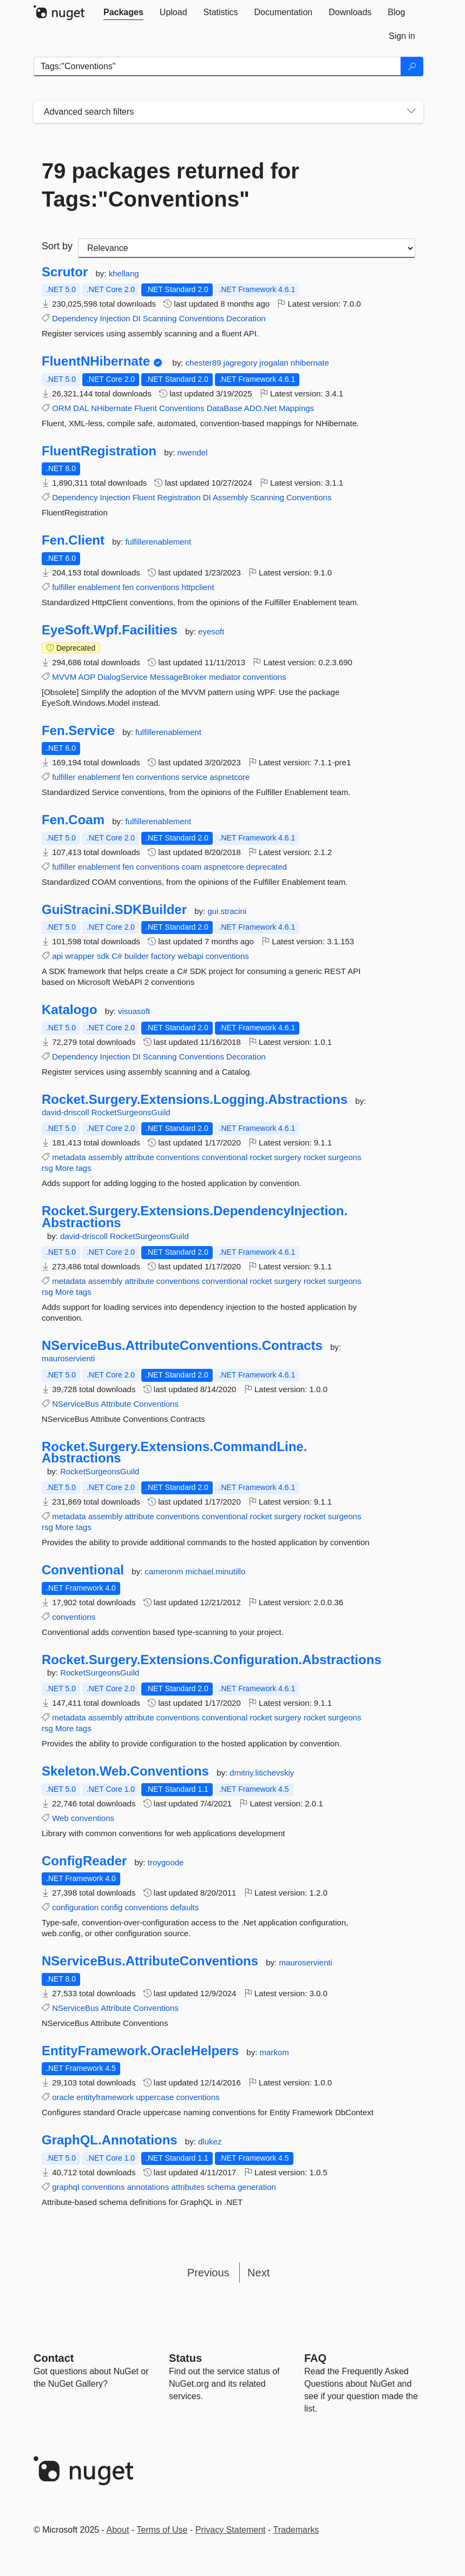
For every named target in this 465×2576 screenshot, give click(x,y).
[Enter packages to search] (217, 66)
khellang (124, 273)
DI (137, 318)
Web (60, 1818)
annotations (148, 2186)
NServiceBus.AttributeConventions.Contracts (182, 1346)
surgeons (345, 1157)
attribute (139, 1157)
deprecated (266, 866)
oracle (63, 2097)
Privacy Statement (230, 2529)
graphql (65, 2186)
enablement (99, 587)
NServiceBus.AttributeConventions (150, 1961)
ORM (61, 408)
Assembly (230, 497)
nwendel (192, 452)
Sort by (57, 246)
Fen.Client (73, 540)
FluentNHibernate (96, 361)
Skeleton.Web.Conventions (125, 1771)
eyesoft (211, 631)
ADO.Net (260, 408)
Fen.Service (78, 731)
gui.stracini (226, 911)
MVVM (64, 676)
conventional (224, 1157)
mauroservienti (68, 1358)
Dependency (74, 318)
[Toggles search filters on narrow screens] (411, 112)
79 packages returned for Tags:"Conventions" (170, 185)
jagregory (242, 362)
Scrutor (65, 272)
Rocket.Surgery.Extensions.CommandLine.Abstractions (174, 1452)
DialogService (122, 676)
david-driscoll (66, 1112)
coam (192, 866)
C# (117, 956)
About (118, 2529)
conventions (157, 587)
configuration (75, 1907)
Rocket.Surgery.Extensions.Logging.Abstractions (195, 1099)
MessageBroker (178, 676)
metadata (69, 1157)
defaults (185, 1907)
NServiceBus (75, 1403)
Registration (179, 497)
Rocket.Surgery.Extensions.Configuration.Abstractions (212, 1660)
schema (221, 2186)
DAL (81, 408)
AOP (86, 676)
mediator (224, 676)
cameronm (165, 1571)
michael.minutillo (215, 1571)
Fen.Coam (73, 820)
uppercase (155, 2097)
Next (258, 2273)
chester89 (205, 362)
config (111, 1907)
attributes (188, 2186)
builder (137, 956)
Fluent (145, 408)
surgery (287, 1157)
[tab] (123, 12)
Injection (115, 318)
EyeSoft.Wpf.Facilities (110, 630)
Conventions (201, 318)
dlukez (209, 2141)
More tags (73, 1168)
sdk (103, 956)
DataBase (225, 408)
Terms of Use (161, 2529)
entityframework (105, 2097)
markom (274, 2052)
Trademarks (296, 2529)
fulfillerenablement (158, 541)
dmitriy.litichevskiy (262, 1772)
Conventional (83, 1570)
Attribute (116, 1403)
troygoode (166, 1862)
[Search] (412, 66)
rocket (261, 1157)
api (57, 956)
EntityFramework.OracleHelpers (140, 2051)
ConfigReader (84, 1861)
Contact (54, 2358)
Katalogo (69, 1010)
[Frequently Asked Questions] (315, 2358)
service (195, 777)
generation (257, 2186)
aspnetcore (229, 777)
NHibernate (111, 408)
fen (128, 587)
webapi (191, 956)
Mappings (296, 408)
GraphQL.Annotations (110, 2140)
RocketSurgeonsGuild (131, 1112)
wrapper (79, 956)
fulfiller (63, 587)
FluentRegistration (99, 451)
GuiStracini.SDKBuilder (114, 910)
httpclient (198, 587)
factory (163, 956)
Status (185, 2358)
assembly (105, 1157)
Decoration (246, 318)
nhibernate (310, 362)
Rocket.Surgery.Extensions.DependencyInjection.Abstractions (195, 1216)
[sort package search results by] (246, 248)
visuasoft (134, 1011)
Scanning (160, 318)
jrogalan (275, 362)
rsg (47, 1168)
